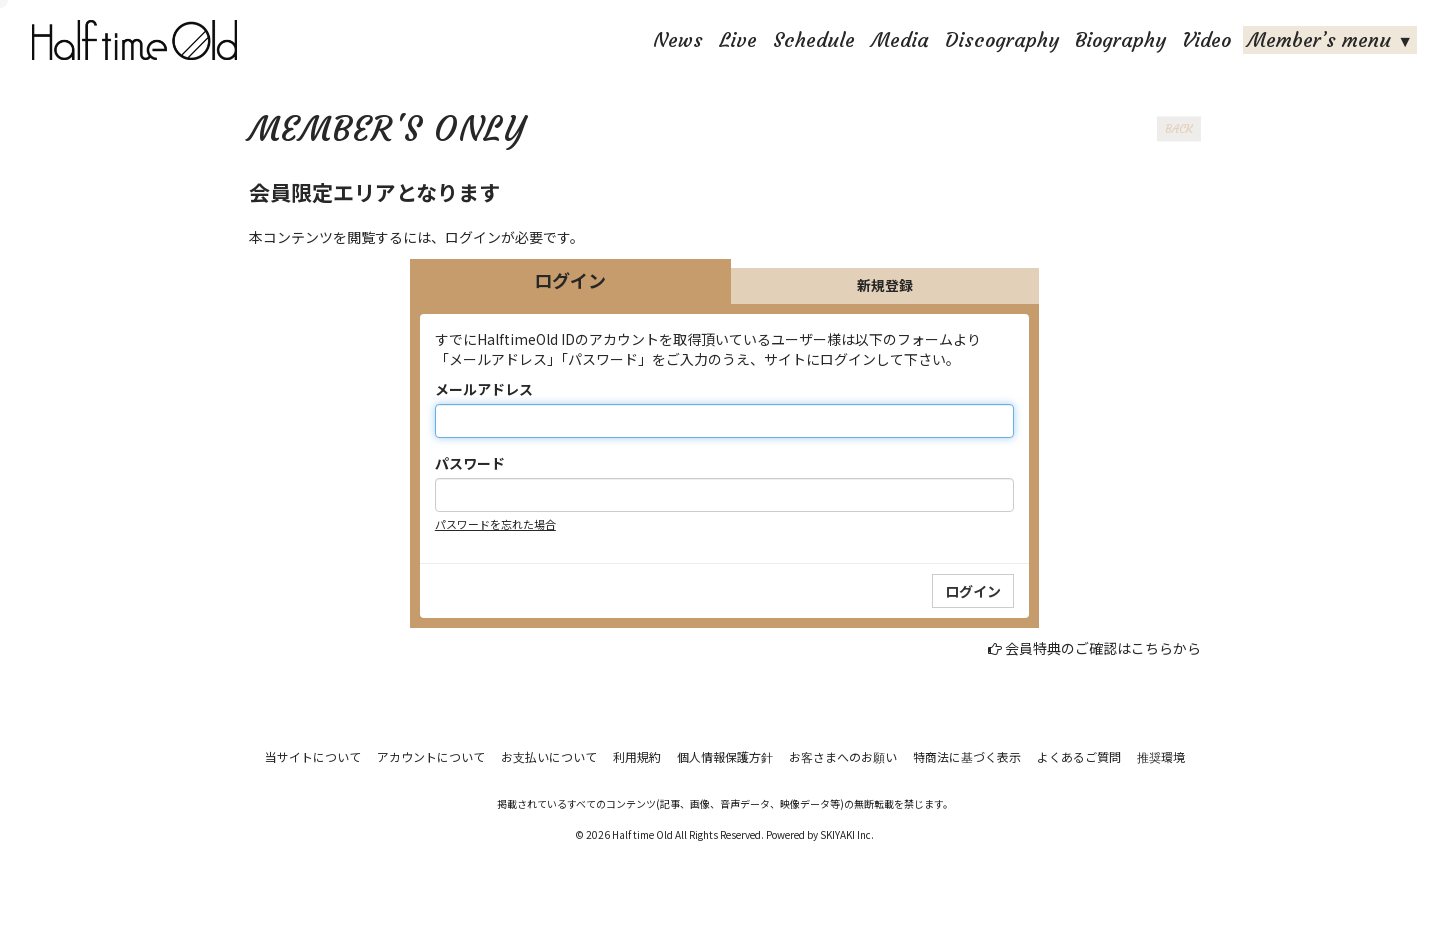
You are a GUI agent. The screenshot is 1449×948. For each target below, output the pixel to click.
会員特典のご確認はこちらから (1103, 648)
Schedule (814, 39)
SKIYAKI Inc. (847, 834)
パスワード (470, 463)
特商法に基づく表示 (967, 756)
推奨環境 (1161, 756)
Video (1206, 39)
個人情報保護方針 (725, 756)
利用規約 (637, 756)
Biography (1120, 39)
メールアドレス (484, 389)
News (678, 39)
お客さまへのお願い (843, 756)
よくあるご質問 (1079, 756)
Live (738, 39)
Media (900, 39)
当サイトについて (313, 756)
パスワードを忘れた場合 (495, 524)
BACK (1179, 128)
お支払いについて (549, 756)
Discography (1002, 39)
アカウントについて (431, 756)
